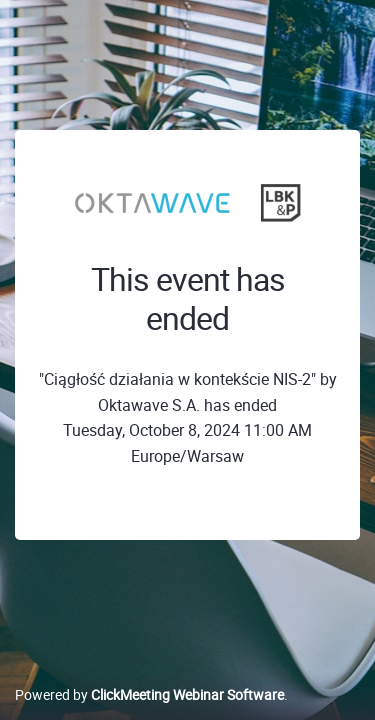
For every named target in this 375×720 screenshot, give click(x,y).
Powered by (149, 694)
